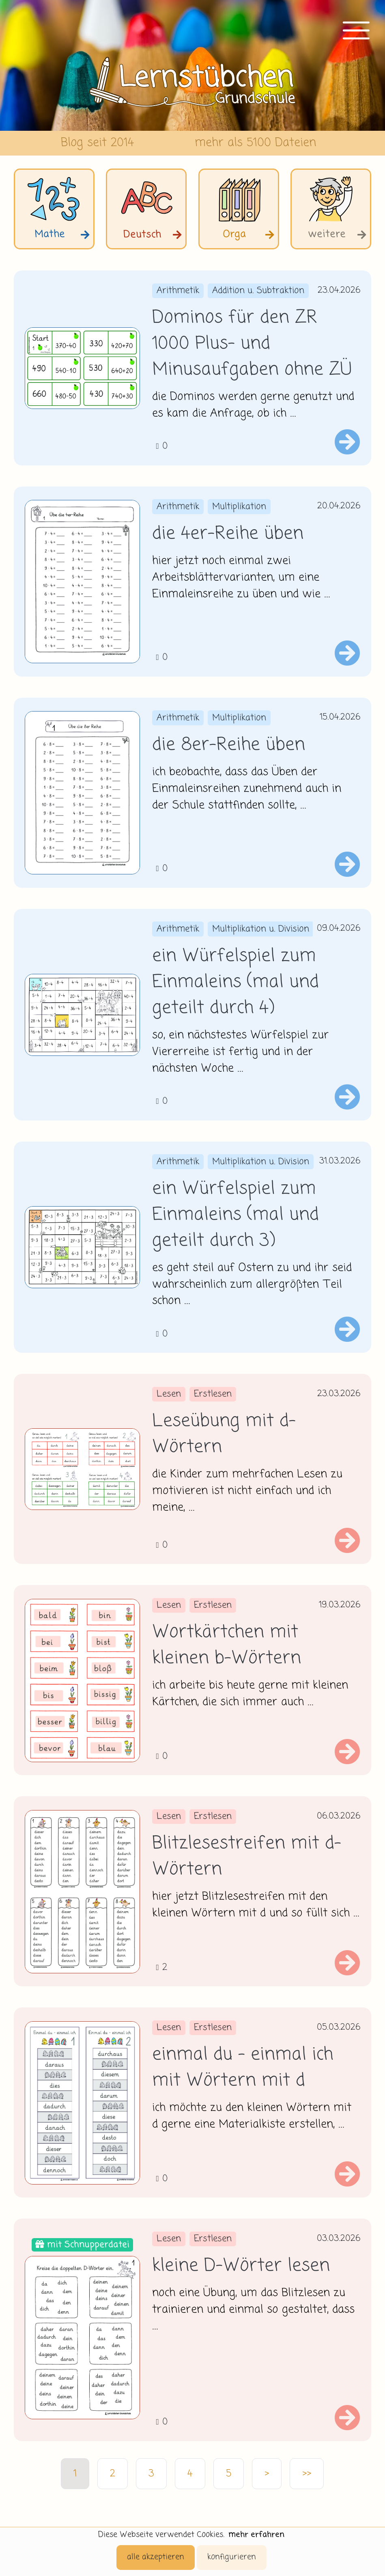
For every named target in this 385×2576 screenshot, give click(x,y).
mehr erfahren (256, 2534)
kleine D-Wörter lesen (241, 2266)
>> (306, 2474)
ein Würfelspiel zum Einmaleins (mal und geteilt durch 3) (235, 1215)
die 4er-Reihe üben (227, 534)
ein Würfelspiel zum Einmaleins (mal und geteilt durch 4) (235, 982)
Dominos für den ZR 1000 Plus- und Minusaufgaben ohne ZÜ (252, 344)
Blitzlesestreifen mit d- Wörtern (246, 1856)
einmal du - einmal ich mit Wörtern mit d (242, 2068)
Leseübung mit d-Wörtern (224, 1434)
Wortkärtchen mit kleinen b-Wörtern (226, 1645)
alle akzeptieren (155, 2557)
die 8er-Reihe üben (228, 745)
